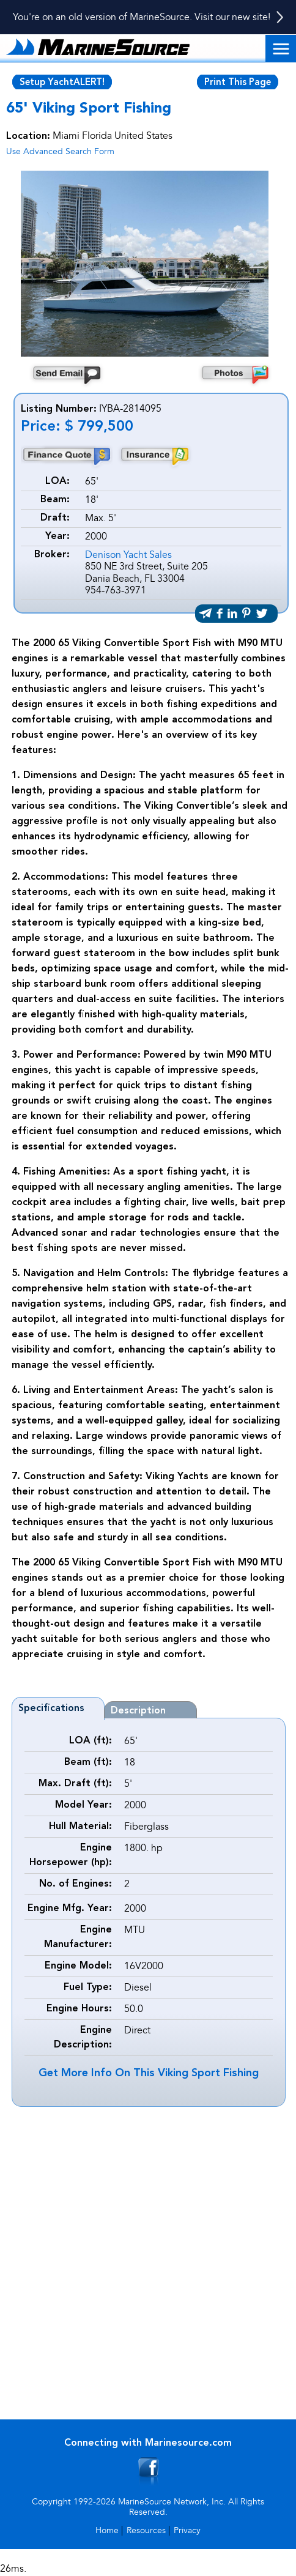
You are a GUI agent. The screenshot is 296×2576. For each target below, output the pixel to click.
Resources (146, 2530)
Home (107, 2530)
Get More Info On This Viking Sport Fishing (149, 2073)
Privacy (187, 2530)
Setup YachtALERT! (62, 82)
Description (138, 1711)
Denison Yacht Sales (128, 555)
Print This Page (237, 82)
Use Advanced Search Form (60, 151)
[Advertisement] (148, 2261)
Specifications (51, 1708)
